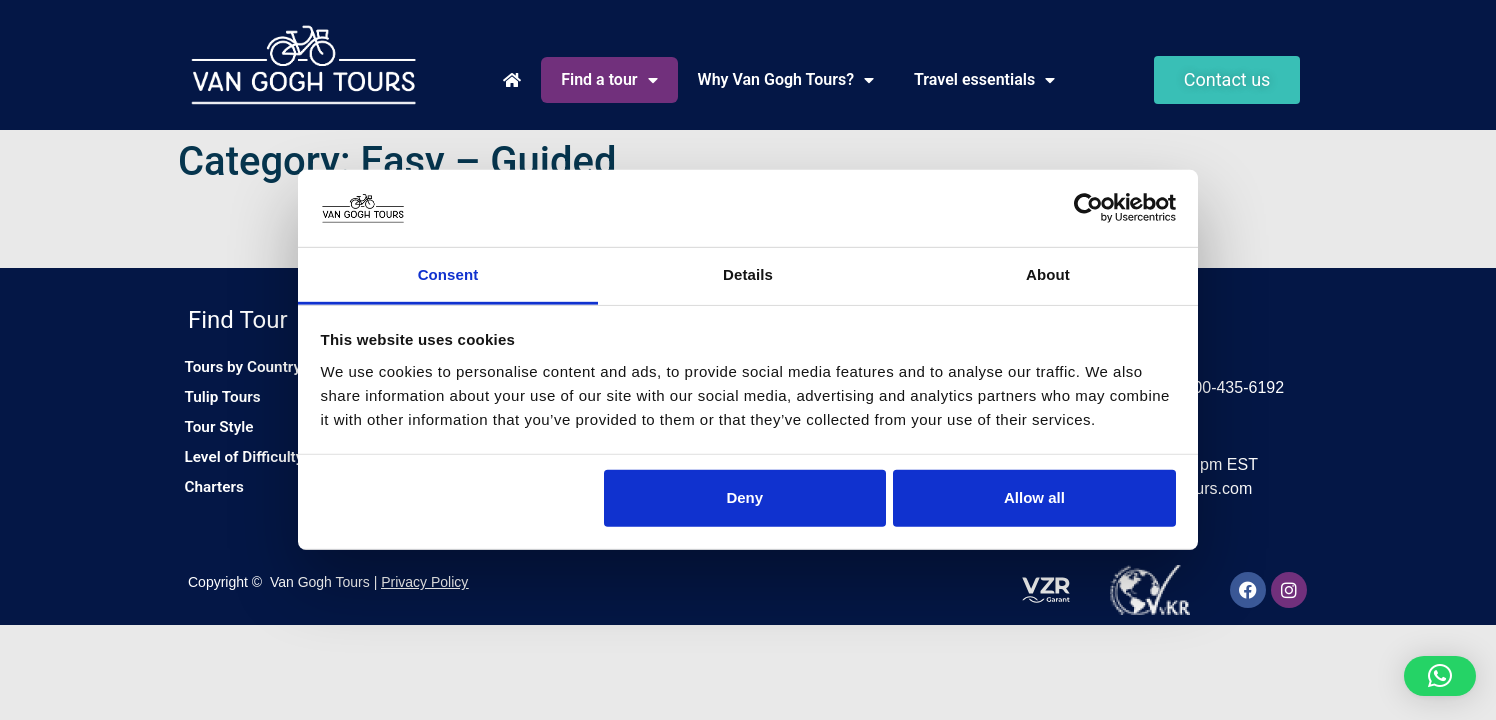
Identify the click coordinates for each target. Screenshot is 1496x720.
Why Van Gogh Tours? (786, 80)
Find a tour (609, 80)
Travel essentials (984, 80)
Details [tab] (748, 274)
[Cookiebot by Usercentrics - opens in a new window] (1088, 208)
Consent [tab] (448, 274)
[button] (1440, 676)
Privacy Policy (424, 584)
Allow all (1034, 497)
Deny (744, 497)
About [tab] (1048, 274)
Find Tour (238, 320)
